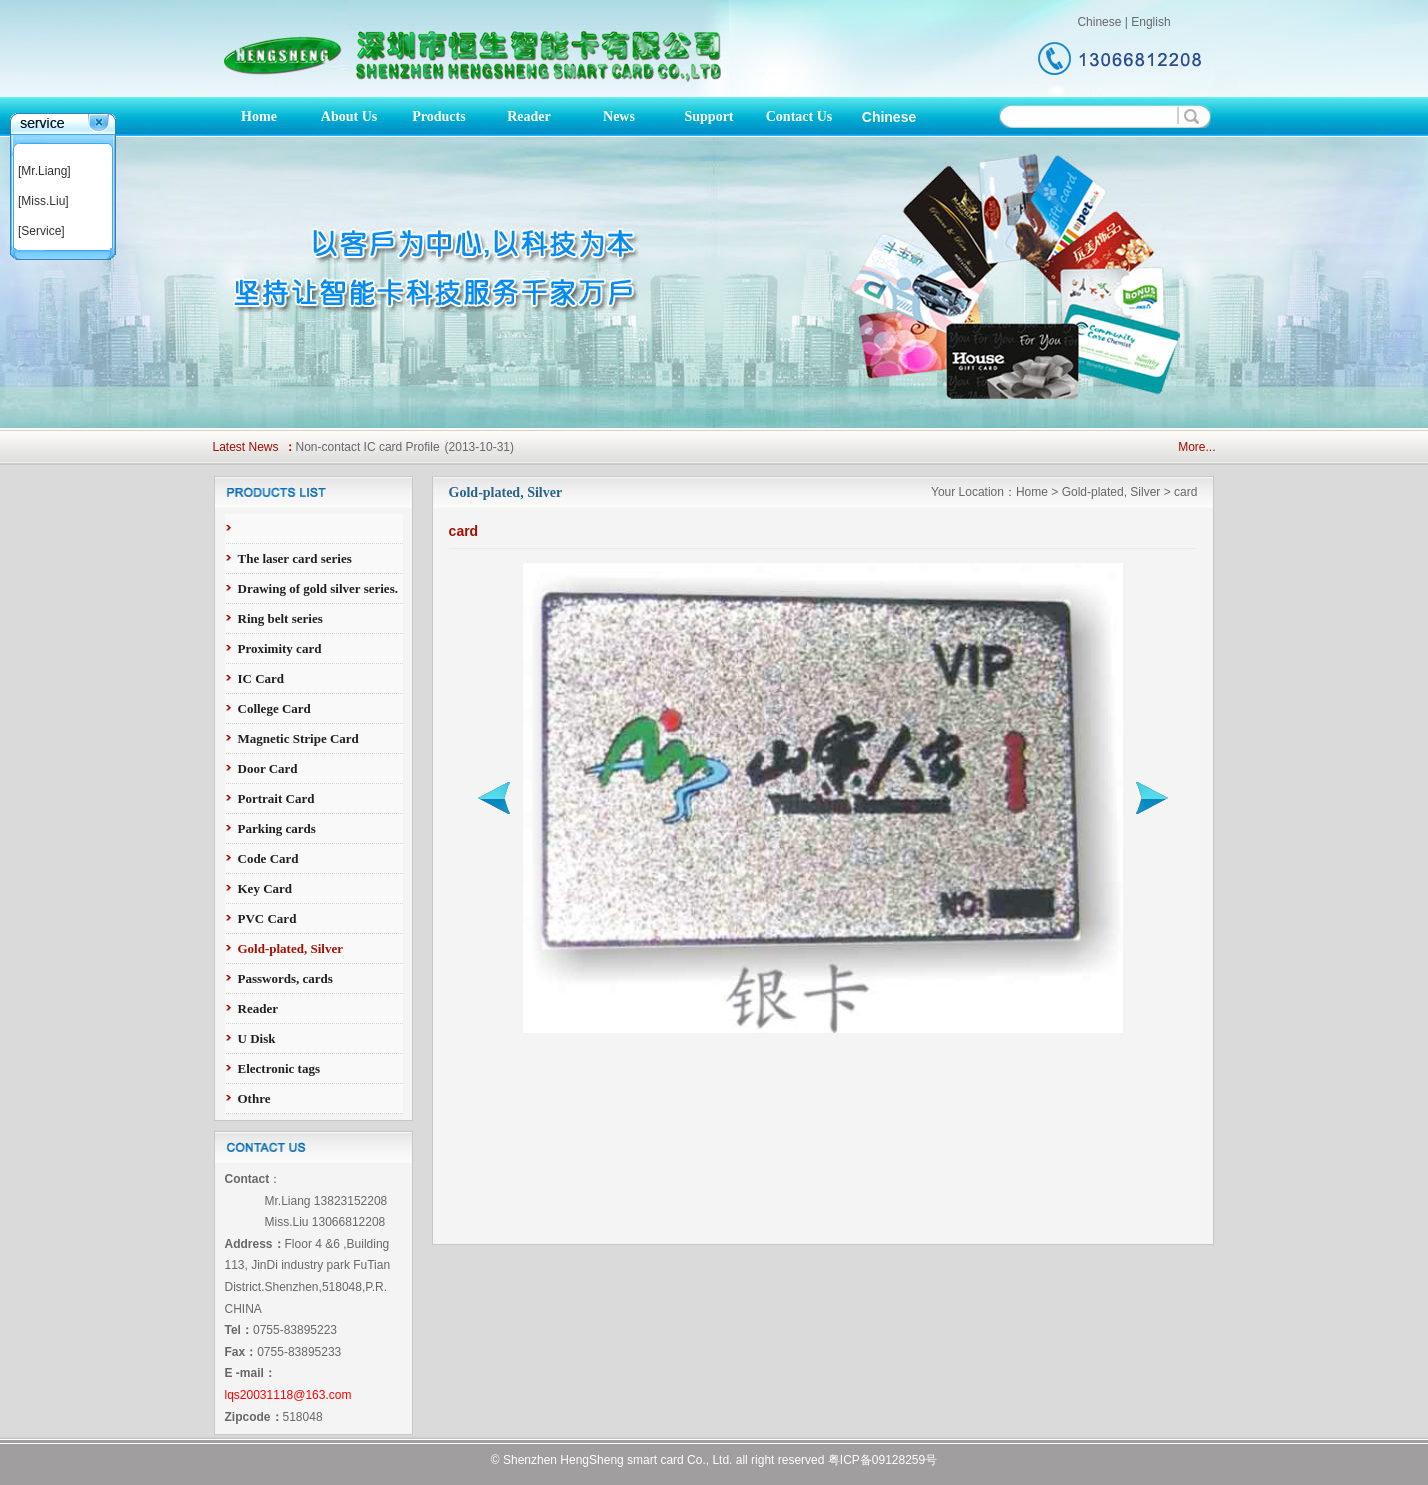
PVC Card (267, 918)
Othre (254, 1098)
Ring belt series (280, 618)
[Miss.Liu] (43, 201)
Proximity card (280, 648)
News (619, 116)
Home (259, 116)
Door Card (268, 768)
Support (708, 116)
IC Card (261, 678)
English (1150, 22)
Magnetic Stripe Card (298, 738)
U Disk (257, 1038)
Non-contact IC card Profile (368, 447)
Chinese (1099, 22)
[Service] (41, 231)
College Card (274, 708)
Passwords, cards (285, 978)
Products (438, 116)
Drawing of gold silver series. (318, 588)
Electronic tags (279, 1068)
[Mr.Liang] (44, 171)
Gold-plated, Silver (290, 948)
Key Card (265, 888)
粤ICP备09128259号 (882, 1460)
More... (1196, 447)
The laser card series (295, 558)
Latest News (246, 447)
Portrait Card (276, 798)
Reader (529, 116)
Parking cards (277, 828)
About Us (349, 116)
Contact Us (799, 116)
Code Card (268, 858)
